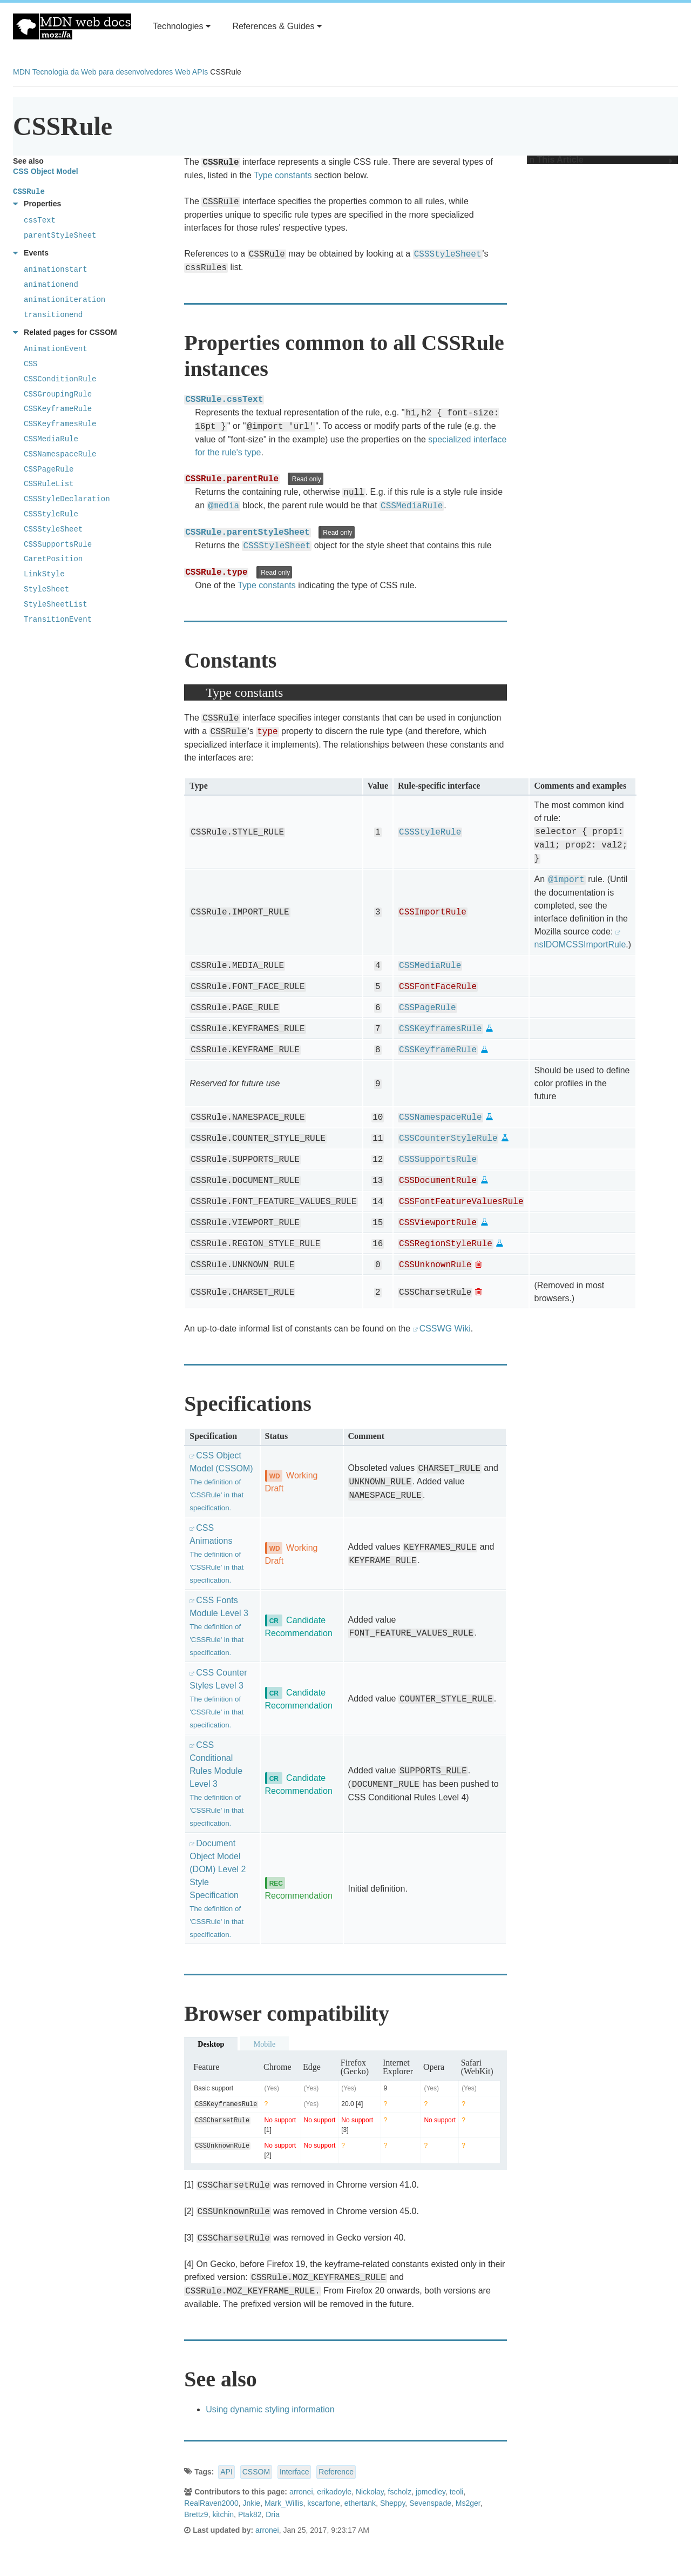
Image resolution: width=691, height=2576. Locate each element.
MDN (21, 72)
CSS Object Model (45, 171)
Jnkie (251, 2503)
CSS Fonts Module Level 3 (218, 1626)
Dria (273, 2514)
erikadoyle (334, 2491)
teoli (457, 2491)
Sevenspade (430, 2503)
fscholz (400, 2491)
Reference (336, 2471)
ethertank (360, 2503)
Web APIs (191, 72)
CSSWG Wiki (445, 1328)
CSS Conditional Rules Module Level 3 (216, 1783)
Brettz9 (196, 2514)
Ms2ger (468, 2503)
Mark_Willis (284, 2503)
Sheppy (392, 2503)
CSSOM (256, 2471)
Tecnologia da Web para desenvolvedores (102, 72)
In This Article (600, 160)
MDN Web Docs (72, 26)
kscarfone (323, 2503)
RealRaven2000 (211, 2503)
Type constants (283, 175)
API (226, 2471)
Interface (294, 2471)
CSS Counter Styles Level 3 (218, 1698)
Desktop (211, 2044)
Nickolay (370, 2491)
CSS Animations (216, 1553)
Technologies (182, 26)
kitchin (223, 2514)
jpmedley (430, 2491)
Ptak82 (250, 2514)
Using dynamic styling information (270, 2409)
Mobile (264, 2044)
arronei (301, 2491)
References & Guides (277, 26)
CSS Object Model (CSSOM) (221, 1481)
